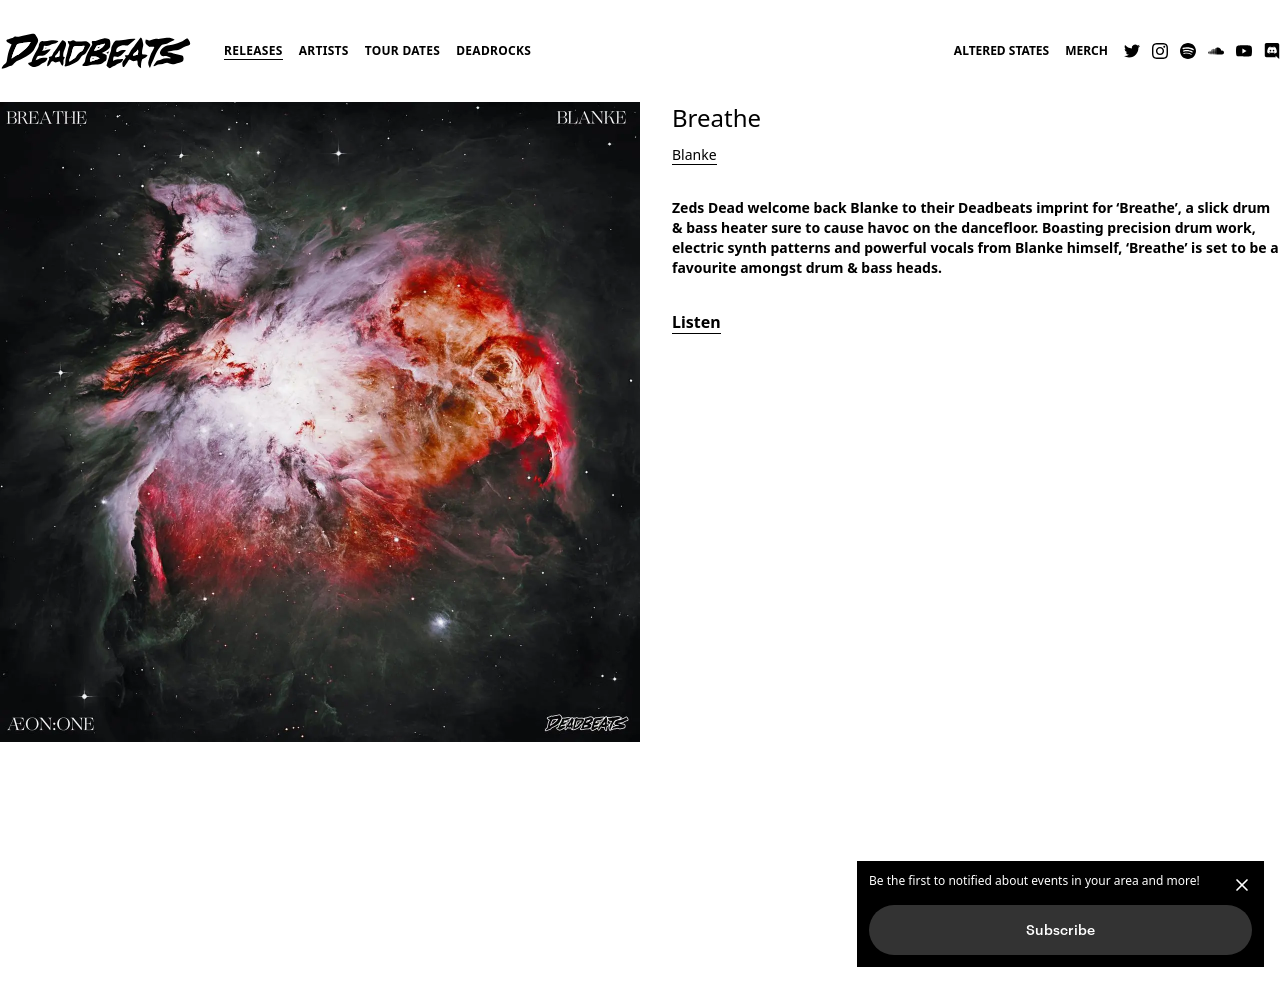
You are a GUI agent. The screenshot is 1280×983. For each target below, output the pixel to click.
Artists (324, 50)
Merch (1086, 51)
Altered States (1001, 51)
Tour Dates (403, 50)
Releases (253, 50)
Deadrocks (493, 50)
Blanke (694, 154)
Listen (696, 322)
